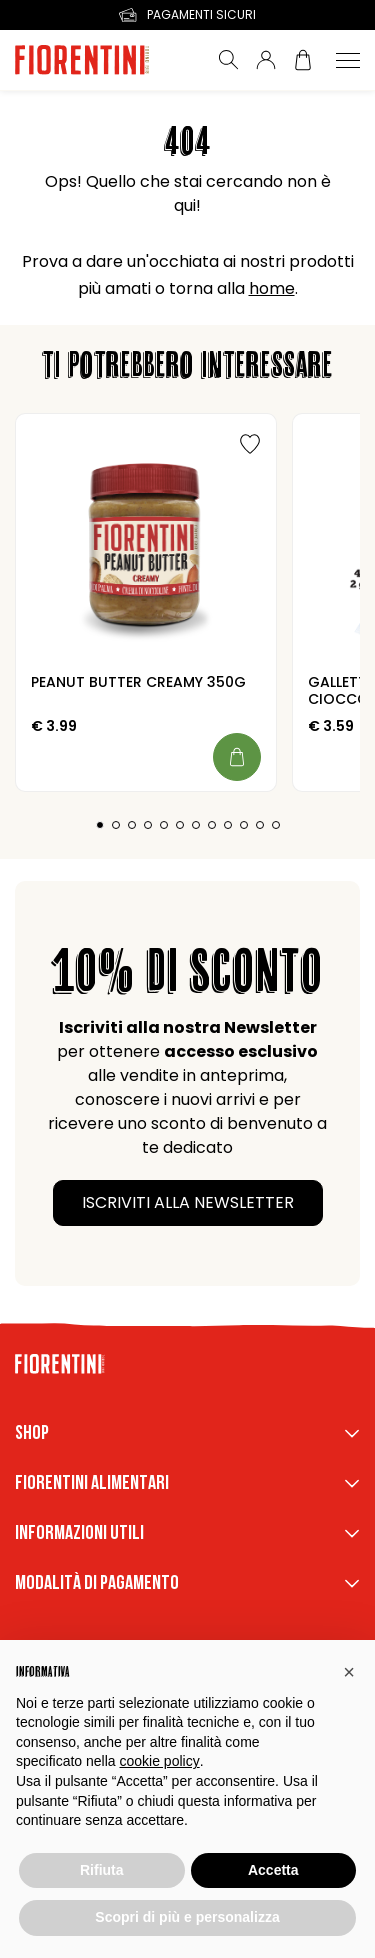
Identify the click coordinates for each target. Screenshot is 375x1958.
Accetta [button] (273, 1870)
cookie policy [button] (160, 1761)
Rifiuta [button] (102, 1870)
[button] (349, 1672)
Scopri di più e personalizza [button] (187, 1917)
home (272, 288)
